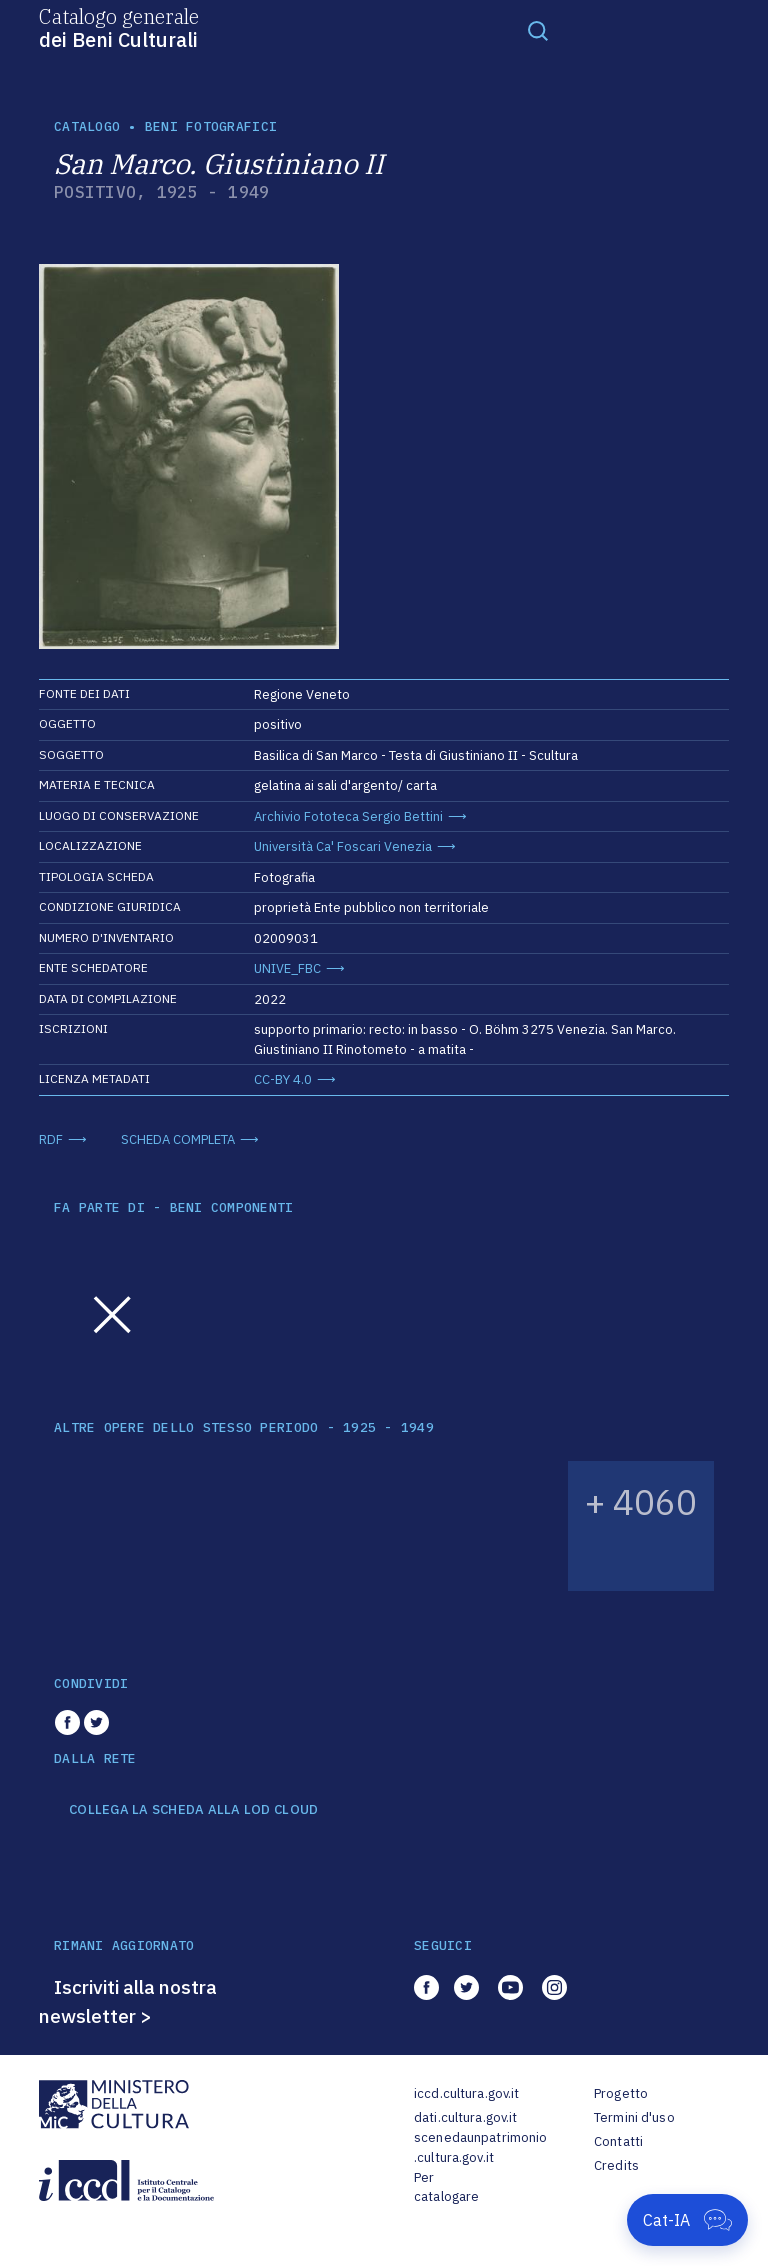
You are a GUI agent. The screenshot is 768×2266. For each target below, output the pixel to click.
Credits (616, 2165)
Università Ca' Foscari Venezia (343, 846)
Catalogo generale (119, 27)
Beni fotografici (211, 126)
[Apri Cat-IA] (687, 2220)
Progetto (621, 2093)
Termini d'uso (634, 2117)
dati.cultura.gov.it (465, 2117)
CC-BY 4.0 (283, 1079)
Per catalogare (446, 2187)
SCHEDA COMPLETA (178, 1139)
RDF (51, 1139)
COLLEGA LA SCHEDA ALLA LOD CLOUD (193, 1810)
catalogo (87, 126)
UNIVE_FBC (287, 968)
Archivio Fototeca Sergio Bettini (348, 816)
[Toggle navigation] (538, 30)
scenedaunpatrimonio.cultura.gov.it (480, 2147)
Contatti (618, 2141)
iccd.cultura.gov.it (466, 2093)
